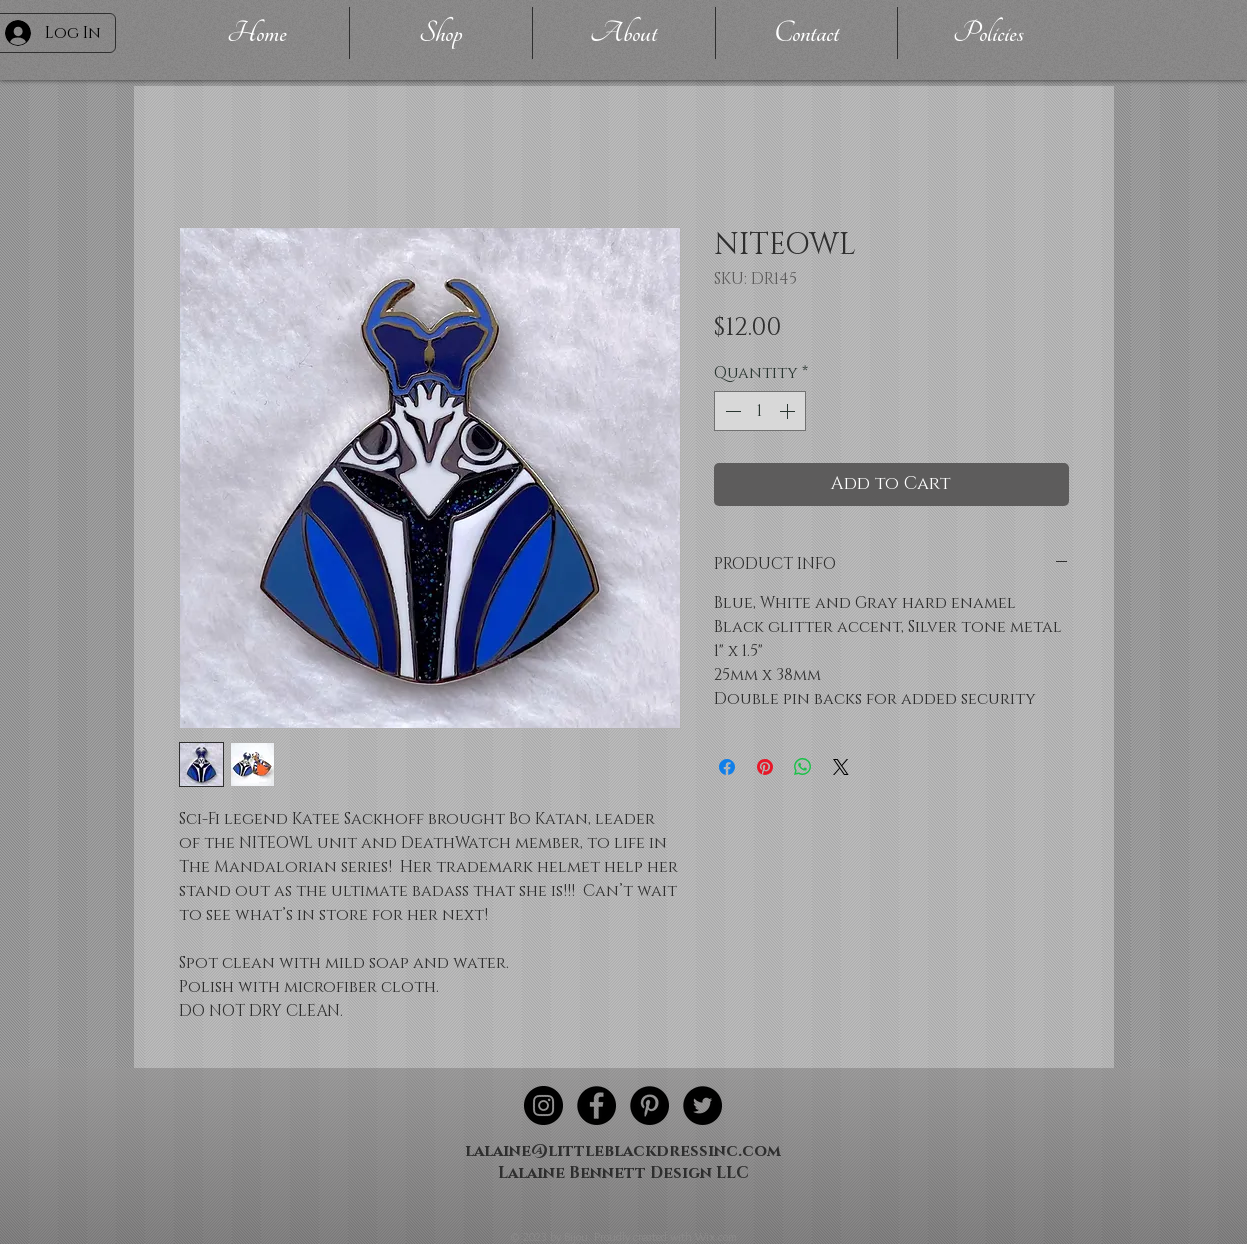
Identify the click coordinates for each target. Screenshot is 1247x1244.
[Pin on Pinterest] (765, 767)
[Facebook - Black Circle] (596, 1105)
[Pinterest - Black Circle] (649, 1105)
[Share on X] (841, 767)
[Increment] (789, 411)
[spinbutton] (760, 411)
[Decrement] (731, 411)
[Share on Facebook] (727, 767)
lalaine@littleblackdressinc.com (623, 1151)
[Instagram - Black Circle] (543, 1105)
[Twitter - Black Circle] (702, 1105)
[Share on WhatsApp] (803, 767)
